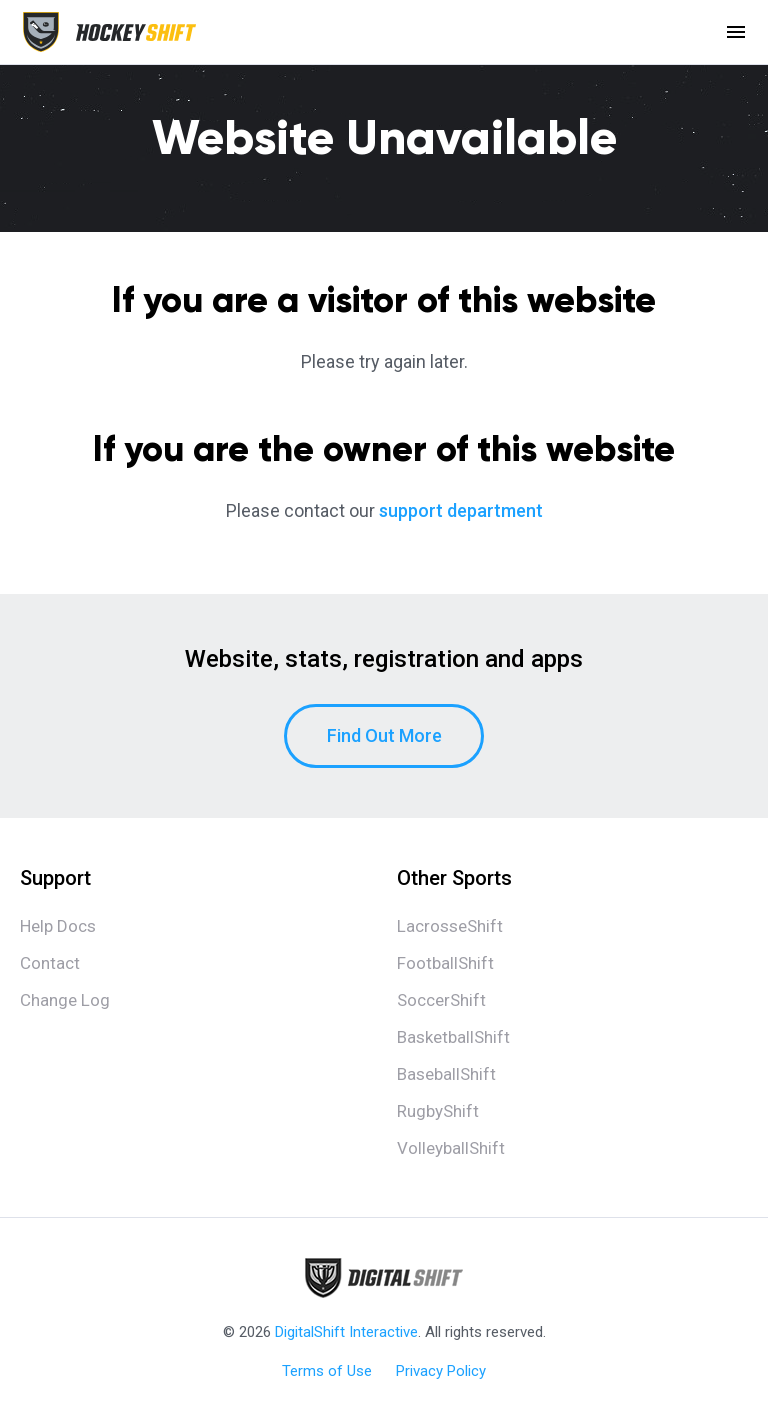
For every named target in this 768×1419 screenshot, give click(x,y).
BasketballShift (453, 1037)
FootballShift (445, 963)
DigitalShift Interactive (346, 1332)
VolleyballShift (451, 1148)
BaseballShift (446, 1074)
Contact (50, 963)
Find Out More (384, 735)
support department (461, 510)
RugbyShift (438, 1111)
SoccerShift (441, 1000)
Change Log (65, 1000)
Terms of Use (327, 1371)
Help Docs (58, 926)
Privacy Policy (441, 1371)
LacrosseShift (450, 926)
